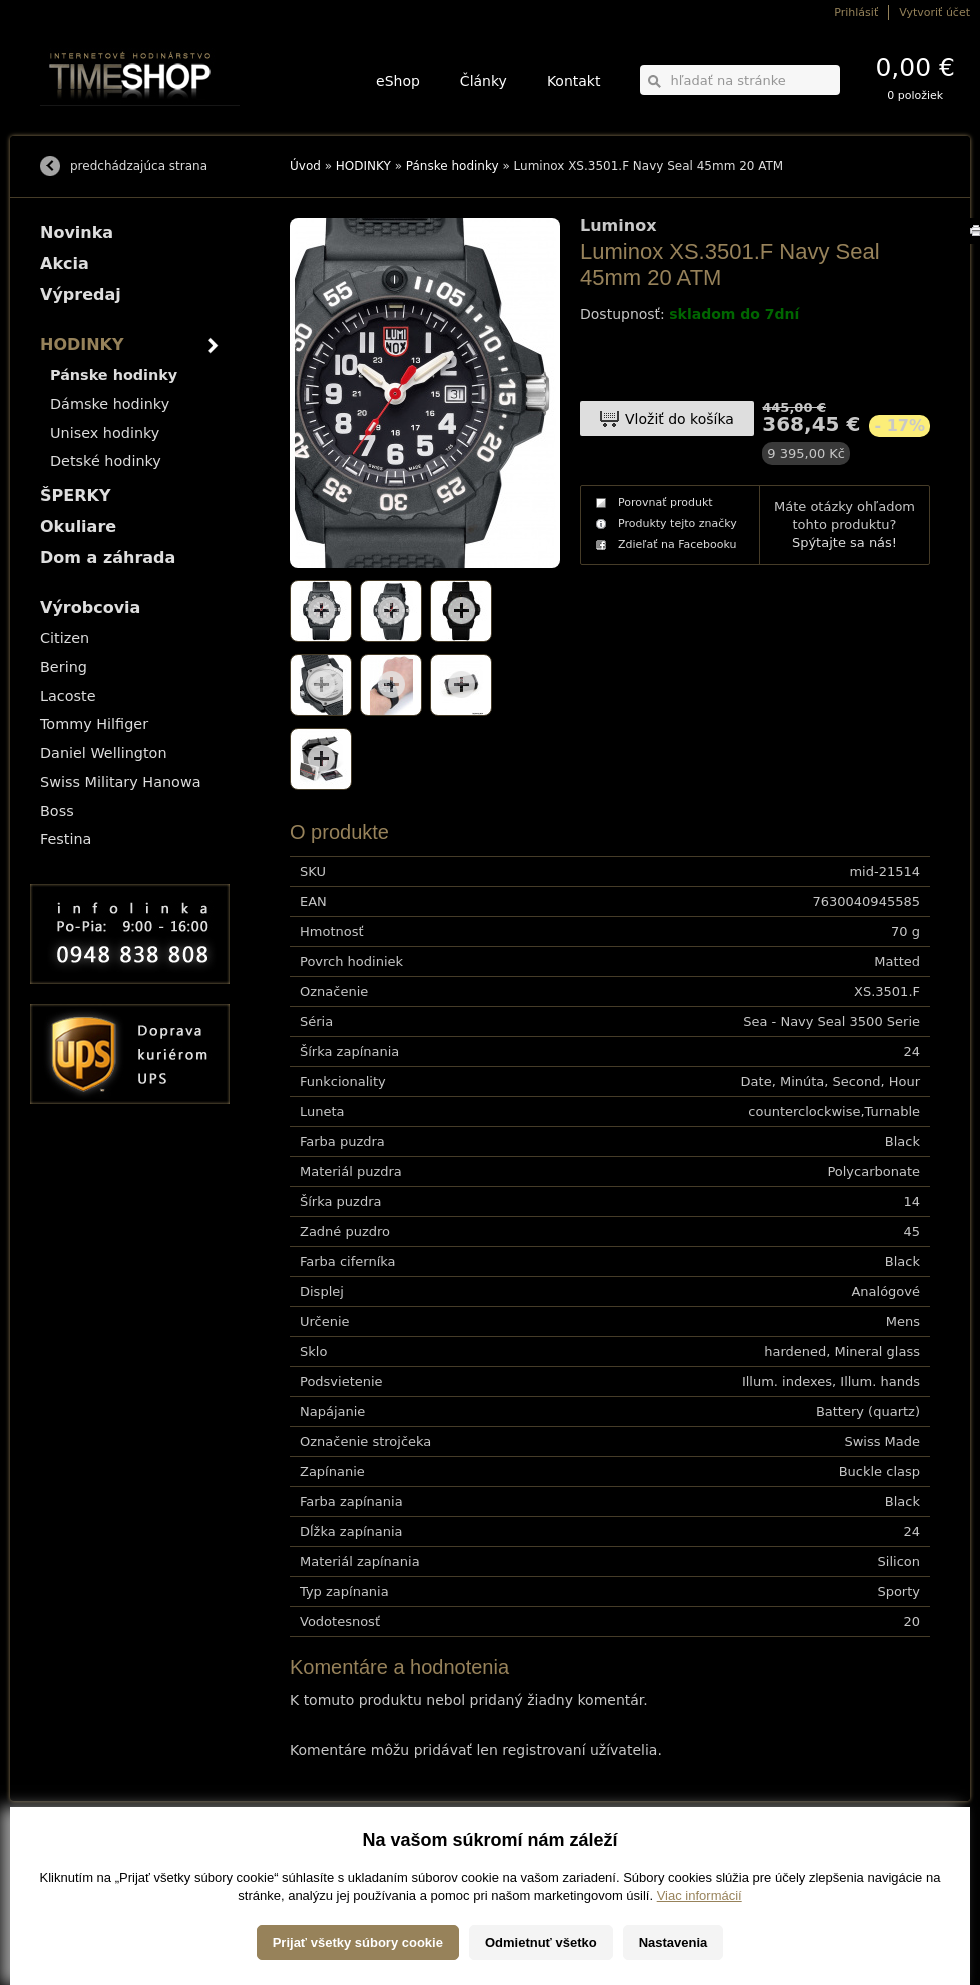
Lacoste (68, 696)
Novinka (76, 232)
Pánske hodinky (452, 166)
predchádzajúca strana (138, 166)
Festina (65, 839)
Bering (63, 667)
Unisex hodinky (104, 433)
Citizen (64, 638)
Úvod (305, 166)
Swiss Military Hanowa (120, 782)
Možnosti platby (74, 1868)
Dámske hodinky (109, 404)
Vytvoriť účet (934, 12)
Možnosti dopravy (79, 1854)
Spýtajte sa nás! (844, 542)
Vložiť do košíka (679, 419)
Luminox (618, 226)
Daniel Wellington (103, 753)
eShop (398, 81)
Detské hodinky (105, 461)
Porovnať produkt (665, 502)
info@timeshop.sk (518, 1910)
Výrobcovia (90, 607)
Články (483, 81)
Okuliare (78, 526)
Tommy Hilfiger (94, 724)
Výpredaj (80, 294)
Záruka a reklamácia (86, 1910)
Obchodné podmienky (89, 1882)
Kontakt (574, 81)
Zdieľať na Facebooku (677, 544)
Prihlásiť (856, 12)
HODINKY (363, 166)
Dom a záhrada (107, 557)
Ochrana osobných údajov (100, 1896)
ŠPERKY (75, 495)
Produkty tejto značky (677, 523)
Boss (57, 811)
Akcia (64, 263)
